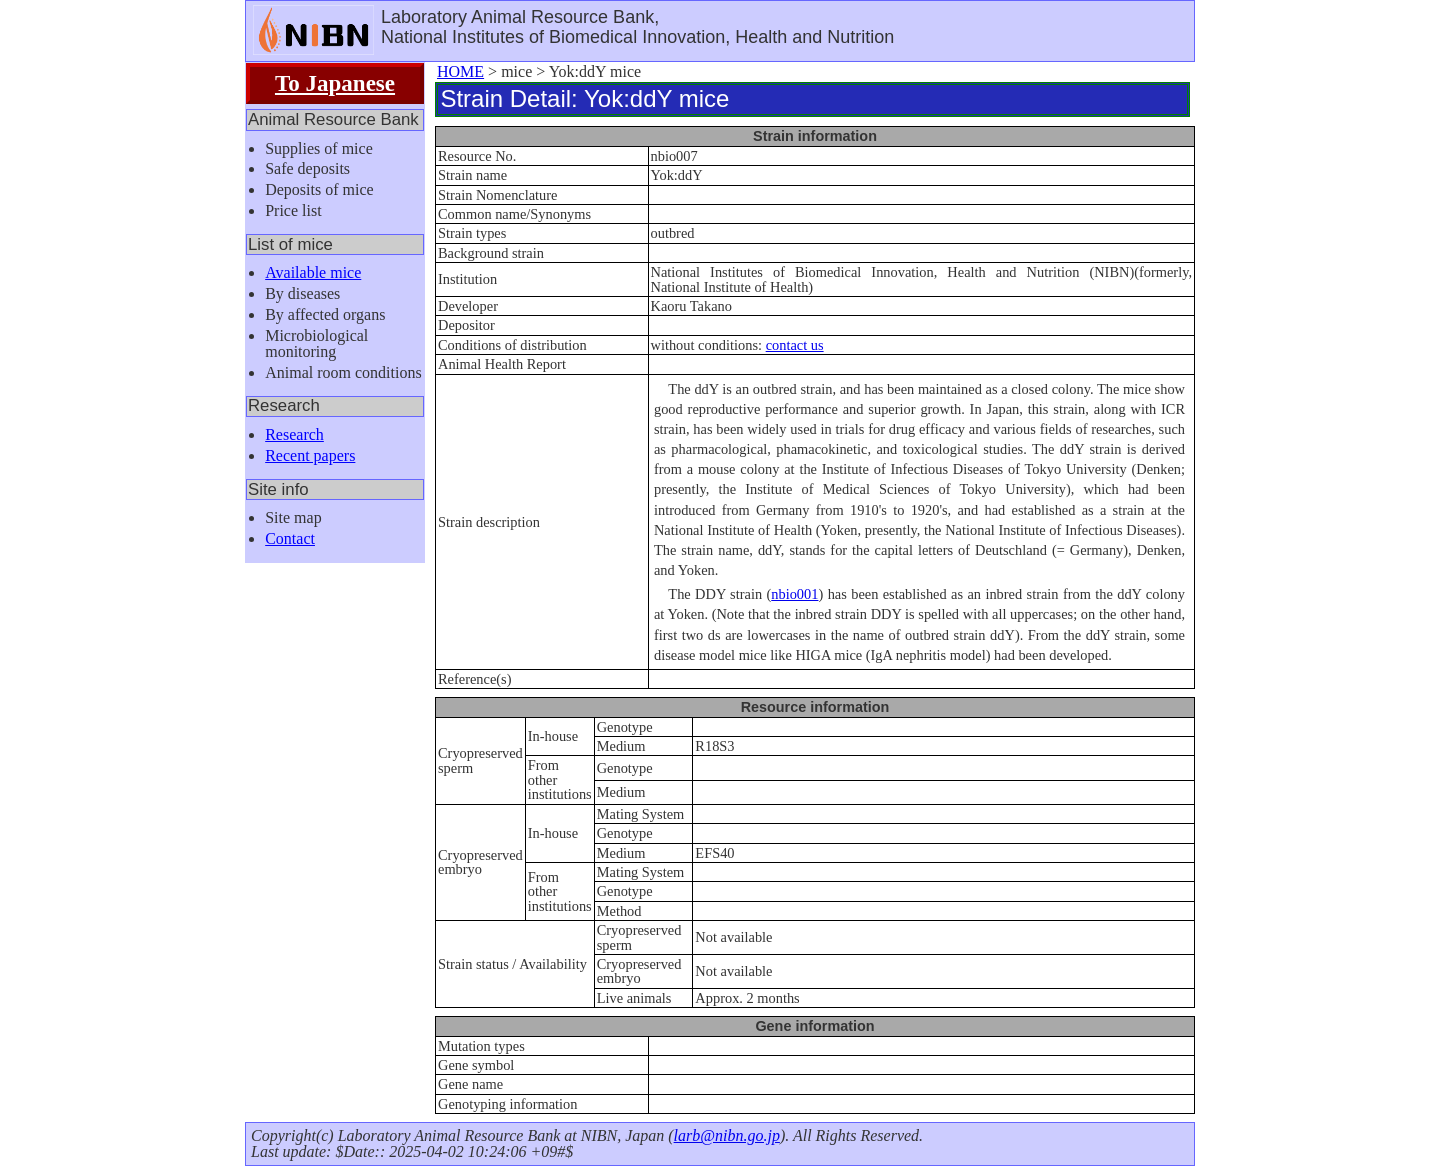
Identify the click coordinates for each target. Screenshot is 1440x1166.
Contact (290, 538)
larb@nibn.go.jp (727, 1135)
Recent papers (310, 455)
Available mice (313, 272)
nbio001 (794, 594)
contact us (795, 345)
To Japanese (335, 83)
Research (294, 434)
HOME (460, 71)
